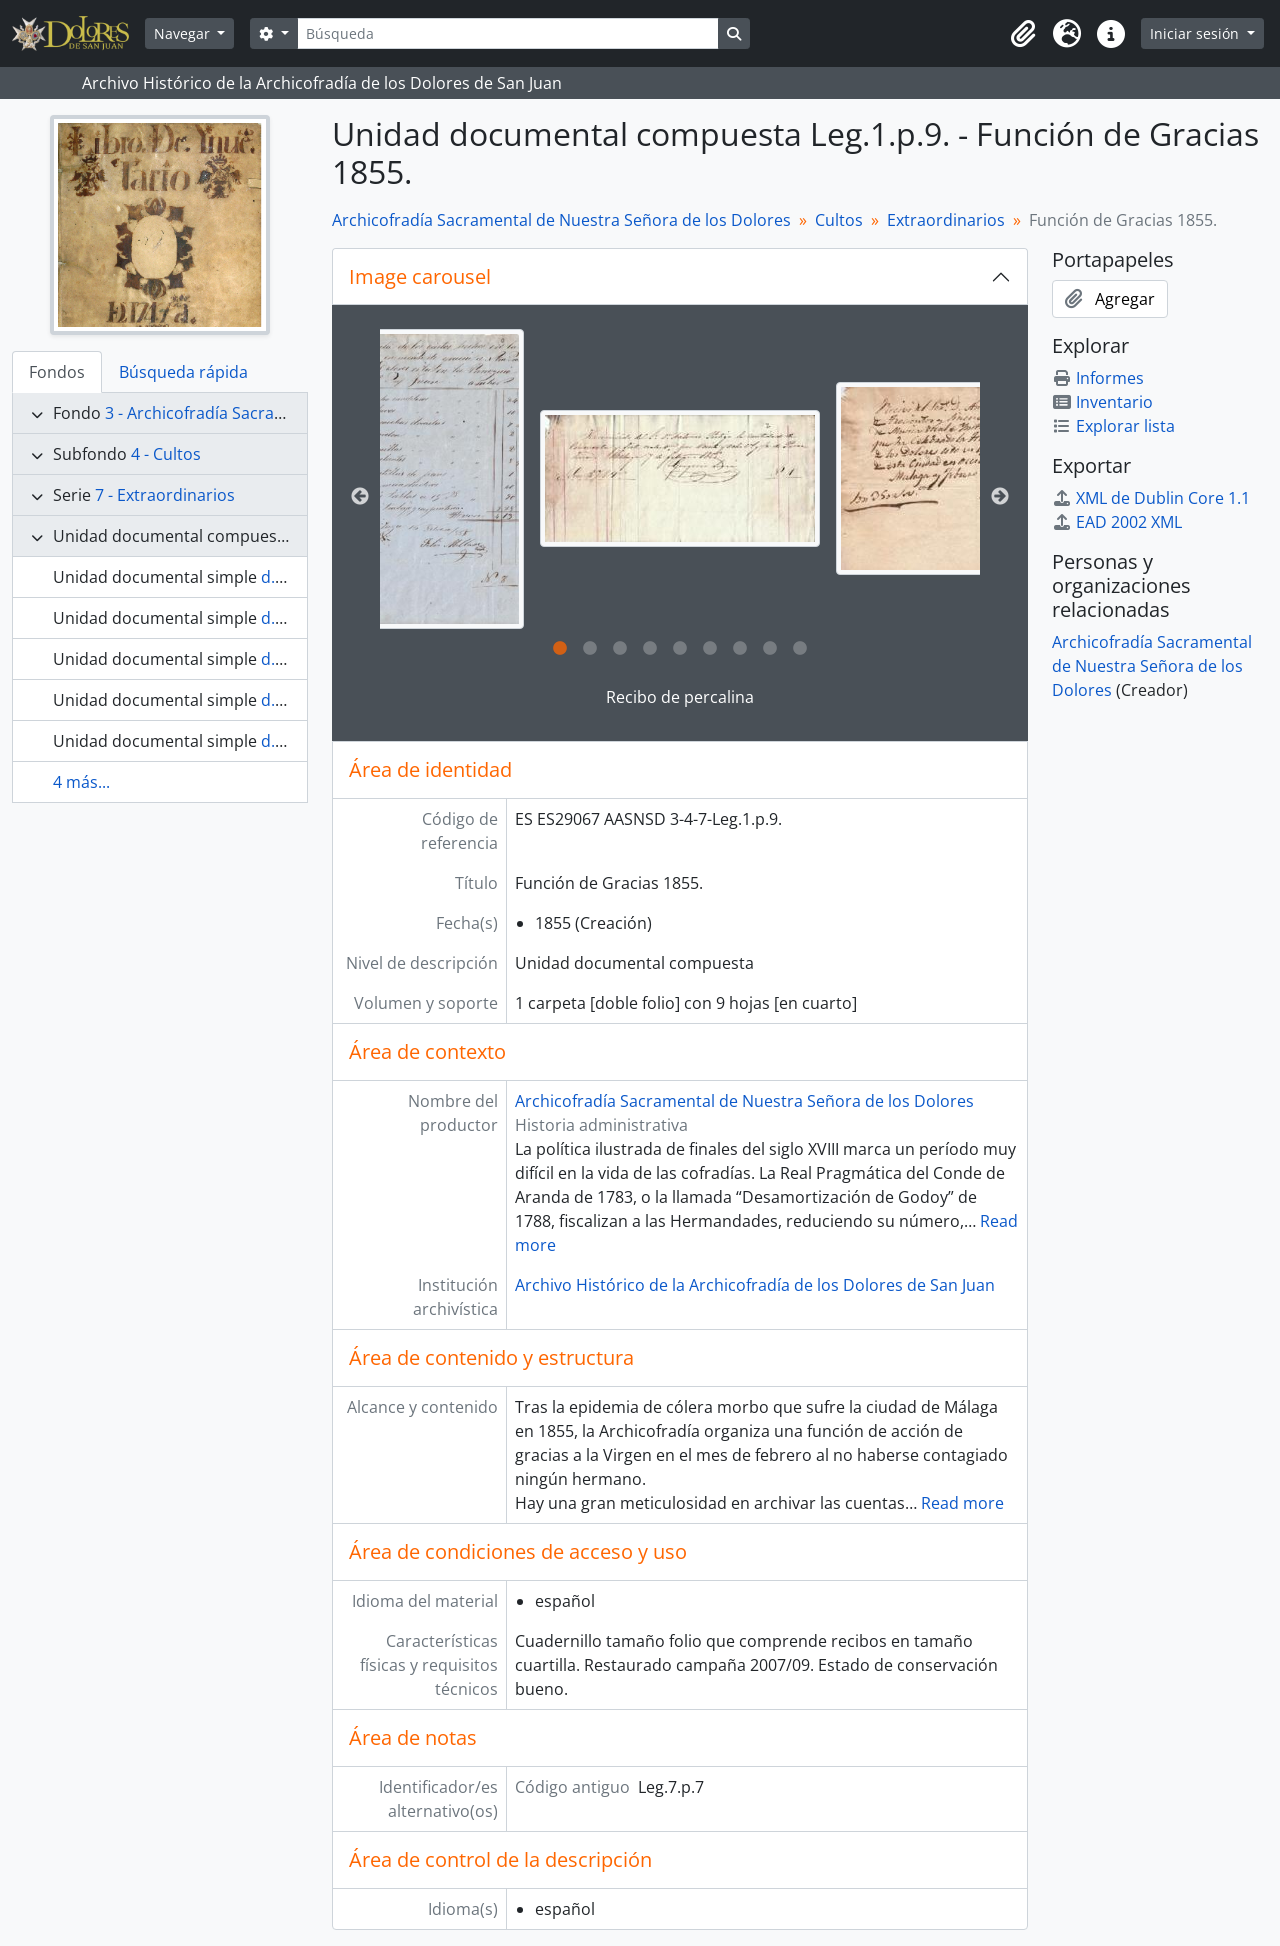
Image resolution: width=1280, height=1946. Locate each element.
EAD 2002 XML (1117, 522)
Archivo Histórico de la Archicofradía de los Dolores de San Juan (755, 1285)
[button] (1023, 34)
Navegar (184, 33)
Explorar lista (1113, 426)
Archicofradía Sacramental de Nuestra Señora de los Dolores (561, 220)
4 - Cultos (166, 454)
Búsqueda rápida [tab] (183, 372)
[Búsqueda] (508, 33)
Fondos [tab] (57, 372)
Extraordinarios (946, 220)
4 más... (81, 782)
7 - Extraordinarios (165, 495)
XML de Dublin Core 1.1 (1151, 498)
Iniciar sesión (1196, 33)
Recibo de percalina (680, 697)
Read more (962, 1503)
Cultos (839, 220)
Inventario (1102, 402)
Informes (1098, 378)
